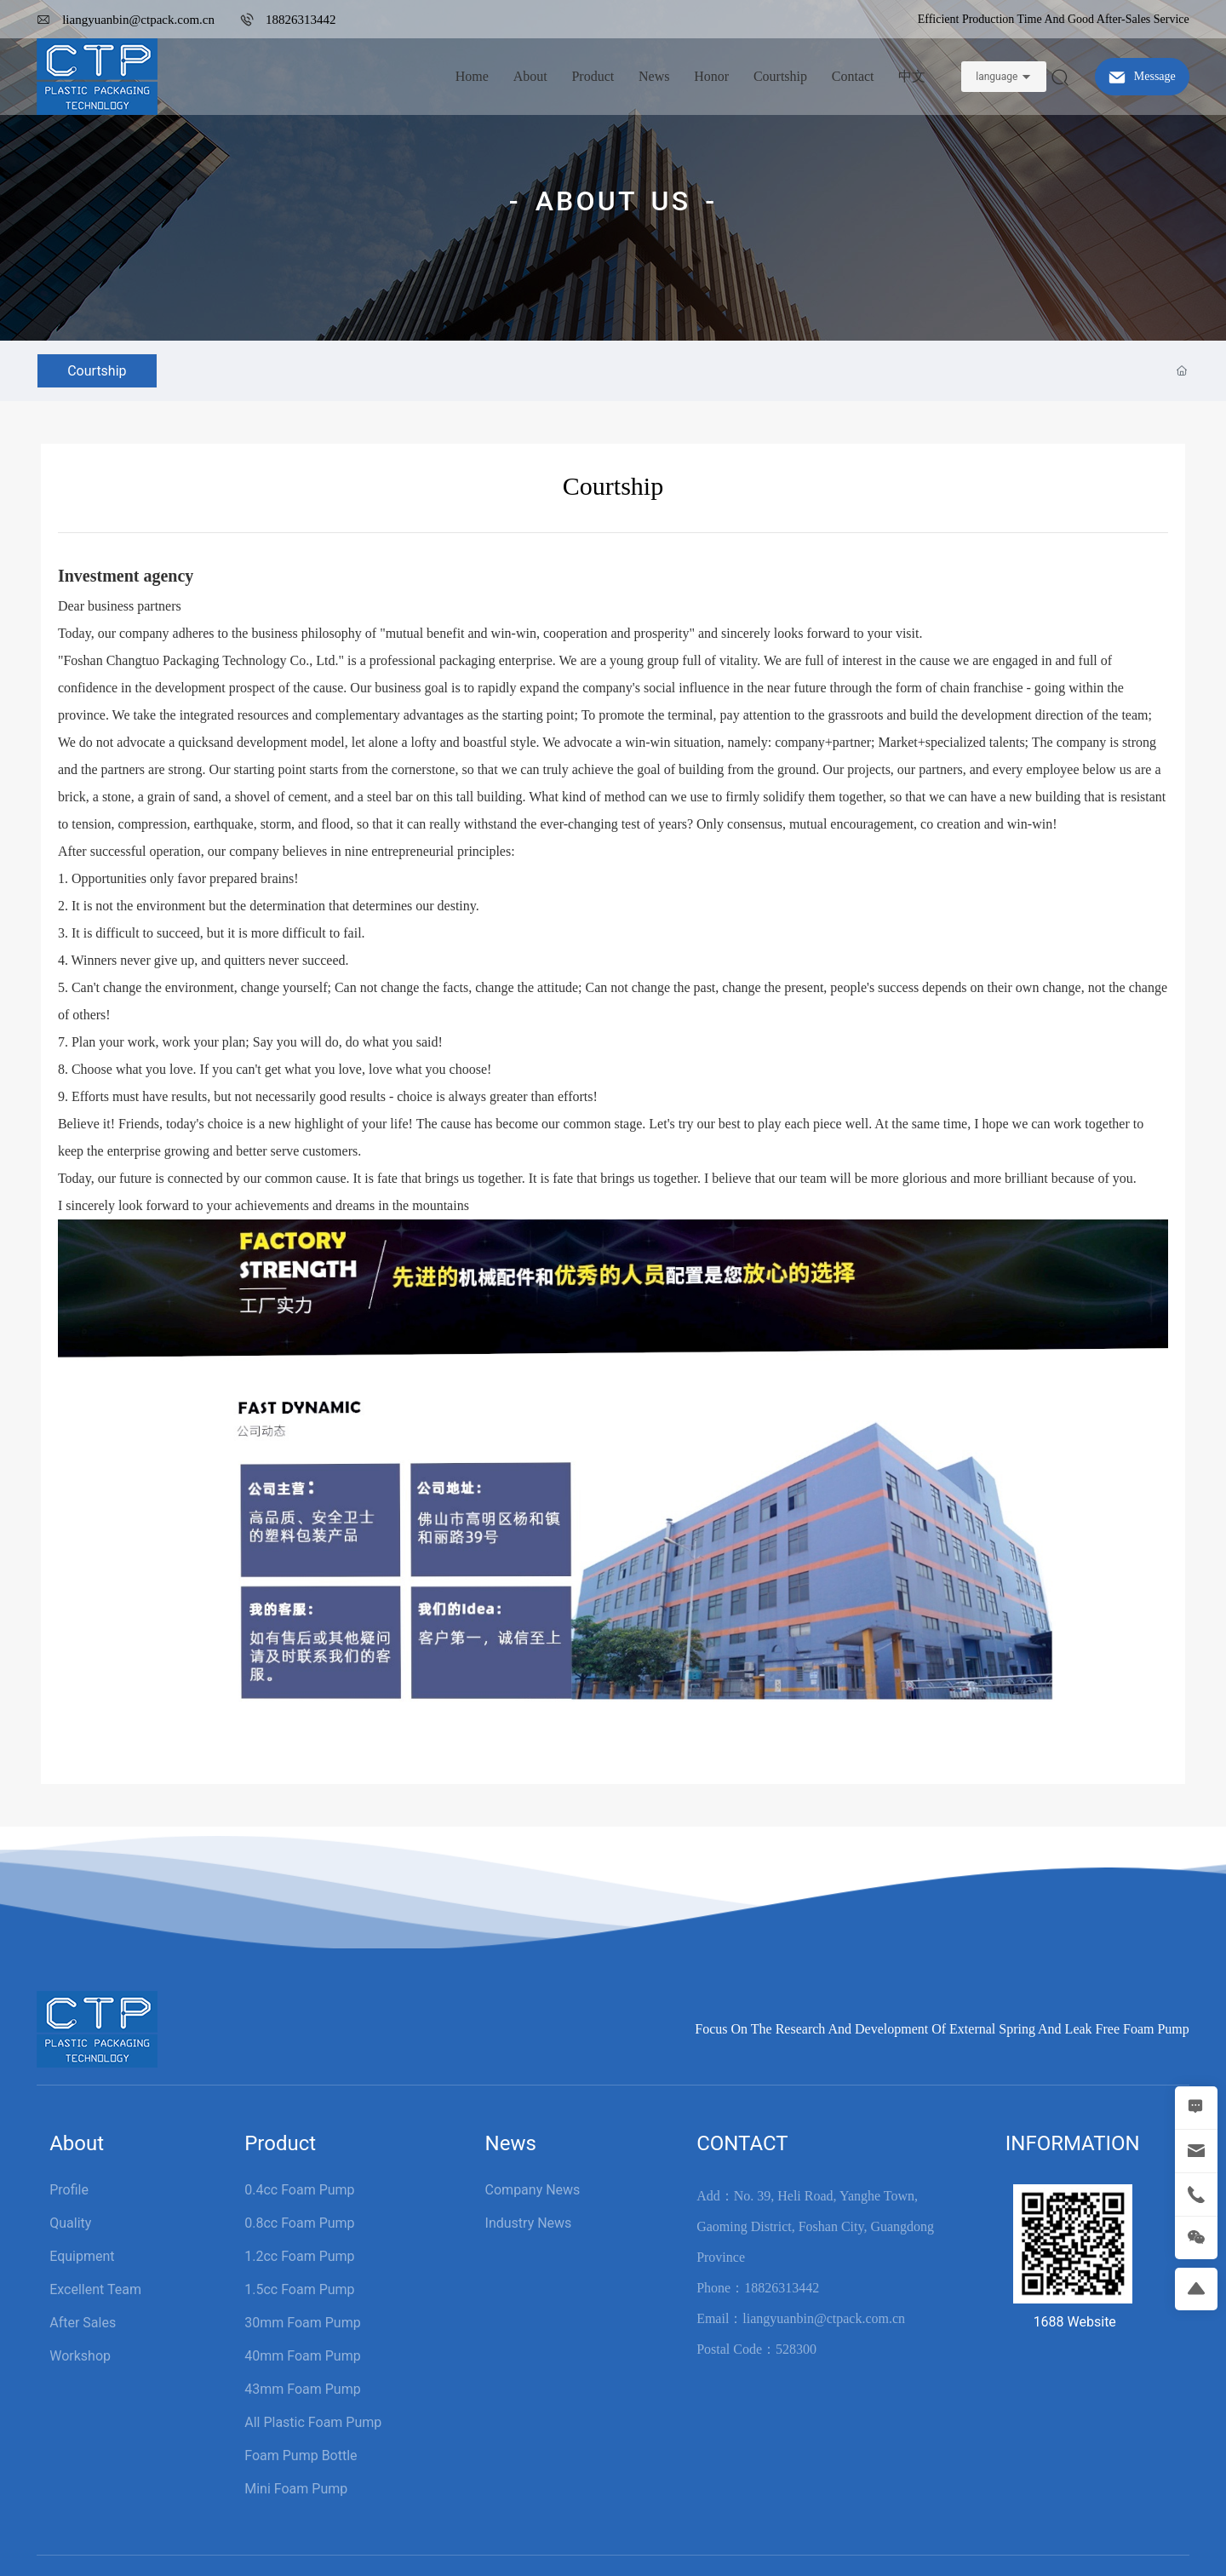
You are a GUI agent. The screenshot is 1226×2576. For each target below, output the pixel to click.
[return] (1196, 2289)
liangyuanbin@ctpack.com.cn (138, 19)
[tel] (1196, 2194)
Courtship (96, 371)
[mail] (1196, 2151)
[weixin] (1196, 2238)
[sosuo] (1060, 76)
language (996, 77)
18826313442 (301, 19)
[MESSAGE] (1196, 2107)
